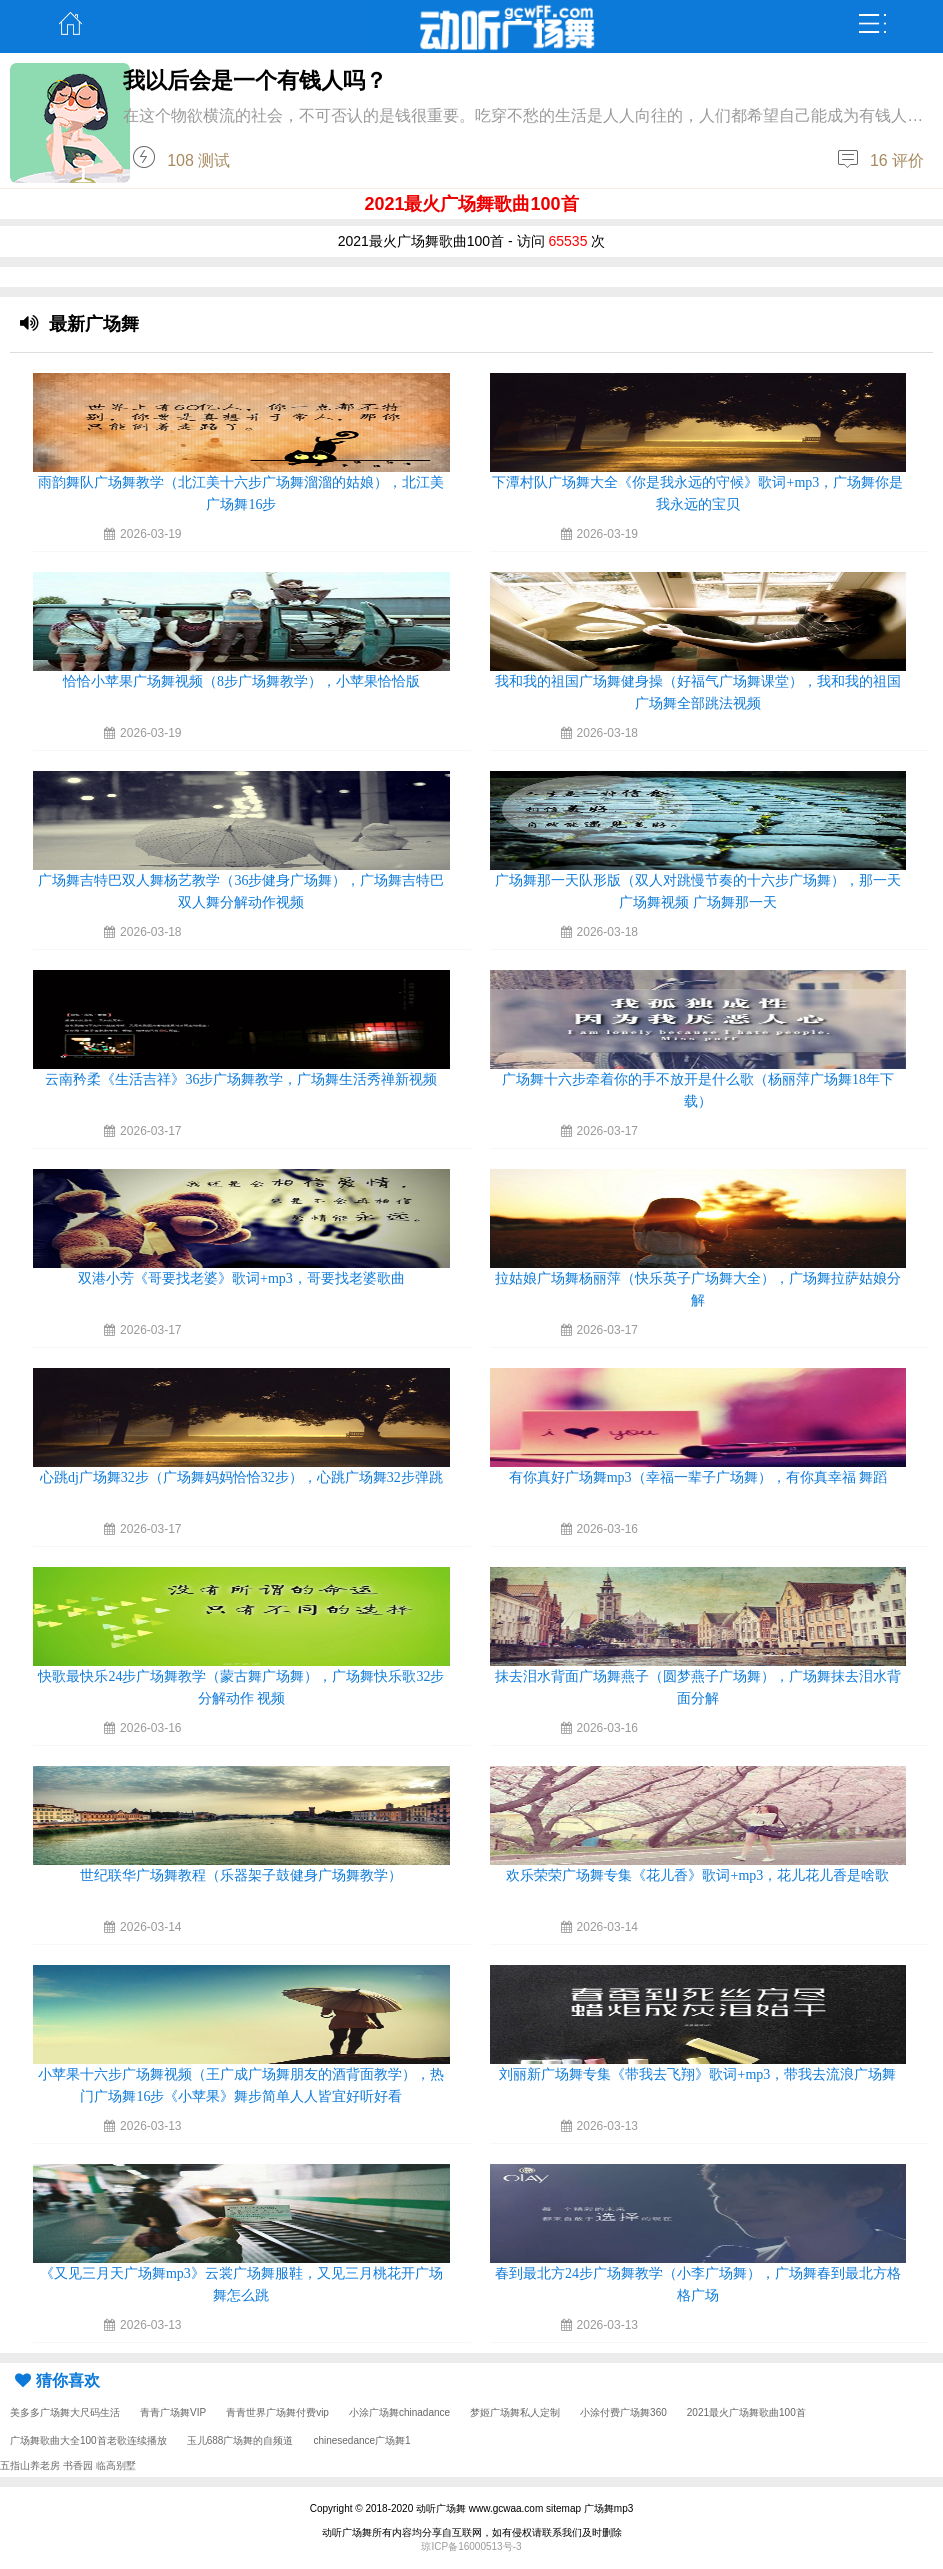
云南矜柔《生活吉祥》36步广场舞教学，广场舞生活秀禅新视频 (241, 1079)
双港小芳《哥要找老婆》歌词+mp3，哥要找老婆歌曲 (241, 1278)
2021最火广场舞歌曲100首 (746, 2412)
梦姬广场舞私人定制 (515, 2412)
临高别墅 (116, 2465)
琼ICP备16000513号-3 (471, 2546)
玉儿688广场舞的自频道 (240, 2440)
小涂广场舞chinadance (399, 2412)
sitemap (563, 2508)
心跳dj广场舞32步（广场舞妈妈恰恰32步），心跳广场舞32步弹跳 (241, 1477)
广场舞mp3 (608, 2508)
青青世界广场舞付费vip (277, 2412)
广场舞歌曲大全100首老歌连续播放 (88, 2440)
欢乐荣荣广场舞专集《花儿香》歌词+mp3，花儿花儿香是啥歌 (697, 1875)
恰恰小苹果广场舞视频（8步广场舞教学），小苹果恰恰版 (241, 681)
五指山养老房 (30, 2465)
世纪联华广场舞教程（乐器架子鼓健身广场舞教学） (241, 1875)
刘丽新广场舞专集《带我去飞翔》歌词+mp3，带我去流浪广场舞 (697, 2074)
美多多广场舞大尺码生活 (65, 2412)
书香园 (78, 2465)
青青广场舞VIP (173, 2412)
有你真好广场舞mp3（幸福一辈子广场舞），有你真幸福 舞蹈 (698, 1477)
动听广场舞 (441, 2508)
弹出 (872, 24)
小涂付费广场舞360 (623, 2412)
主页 (70, 24)
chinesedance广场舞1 (361, 2440)
